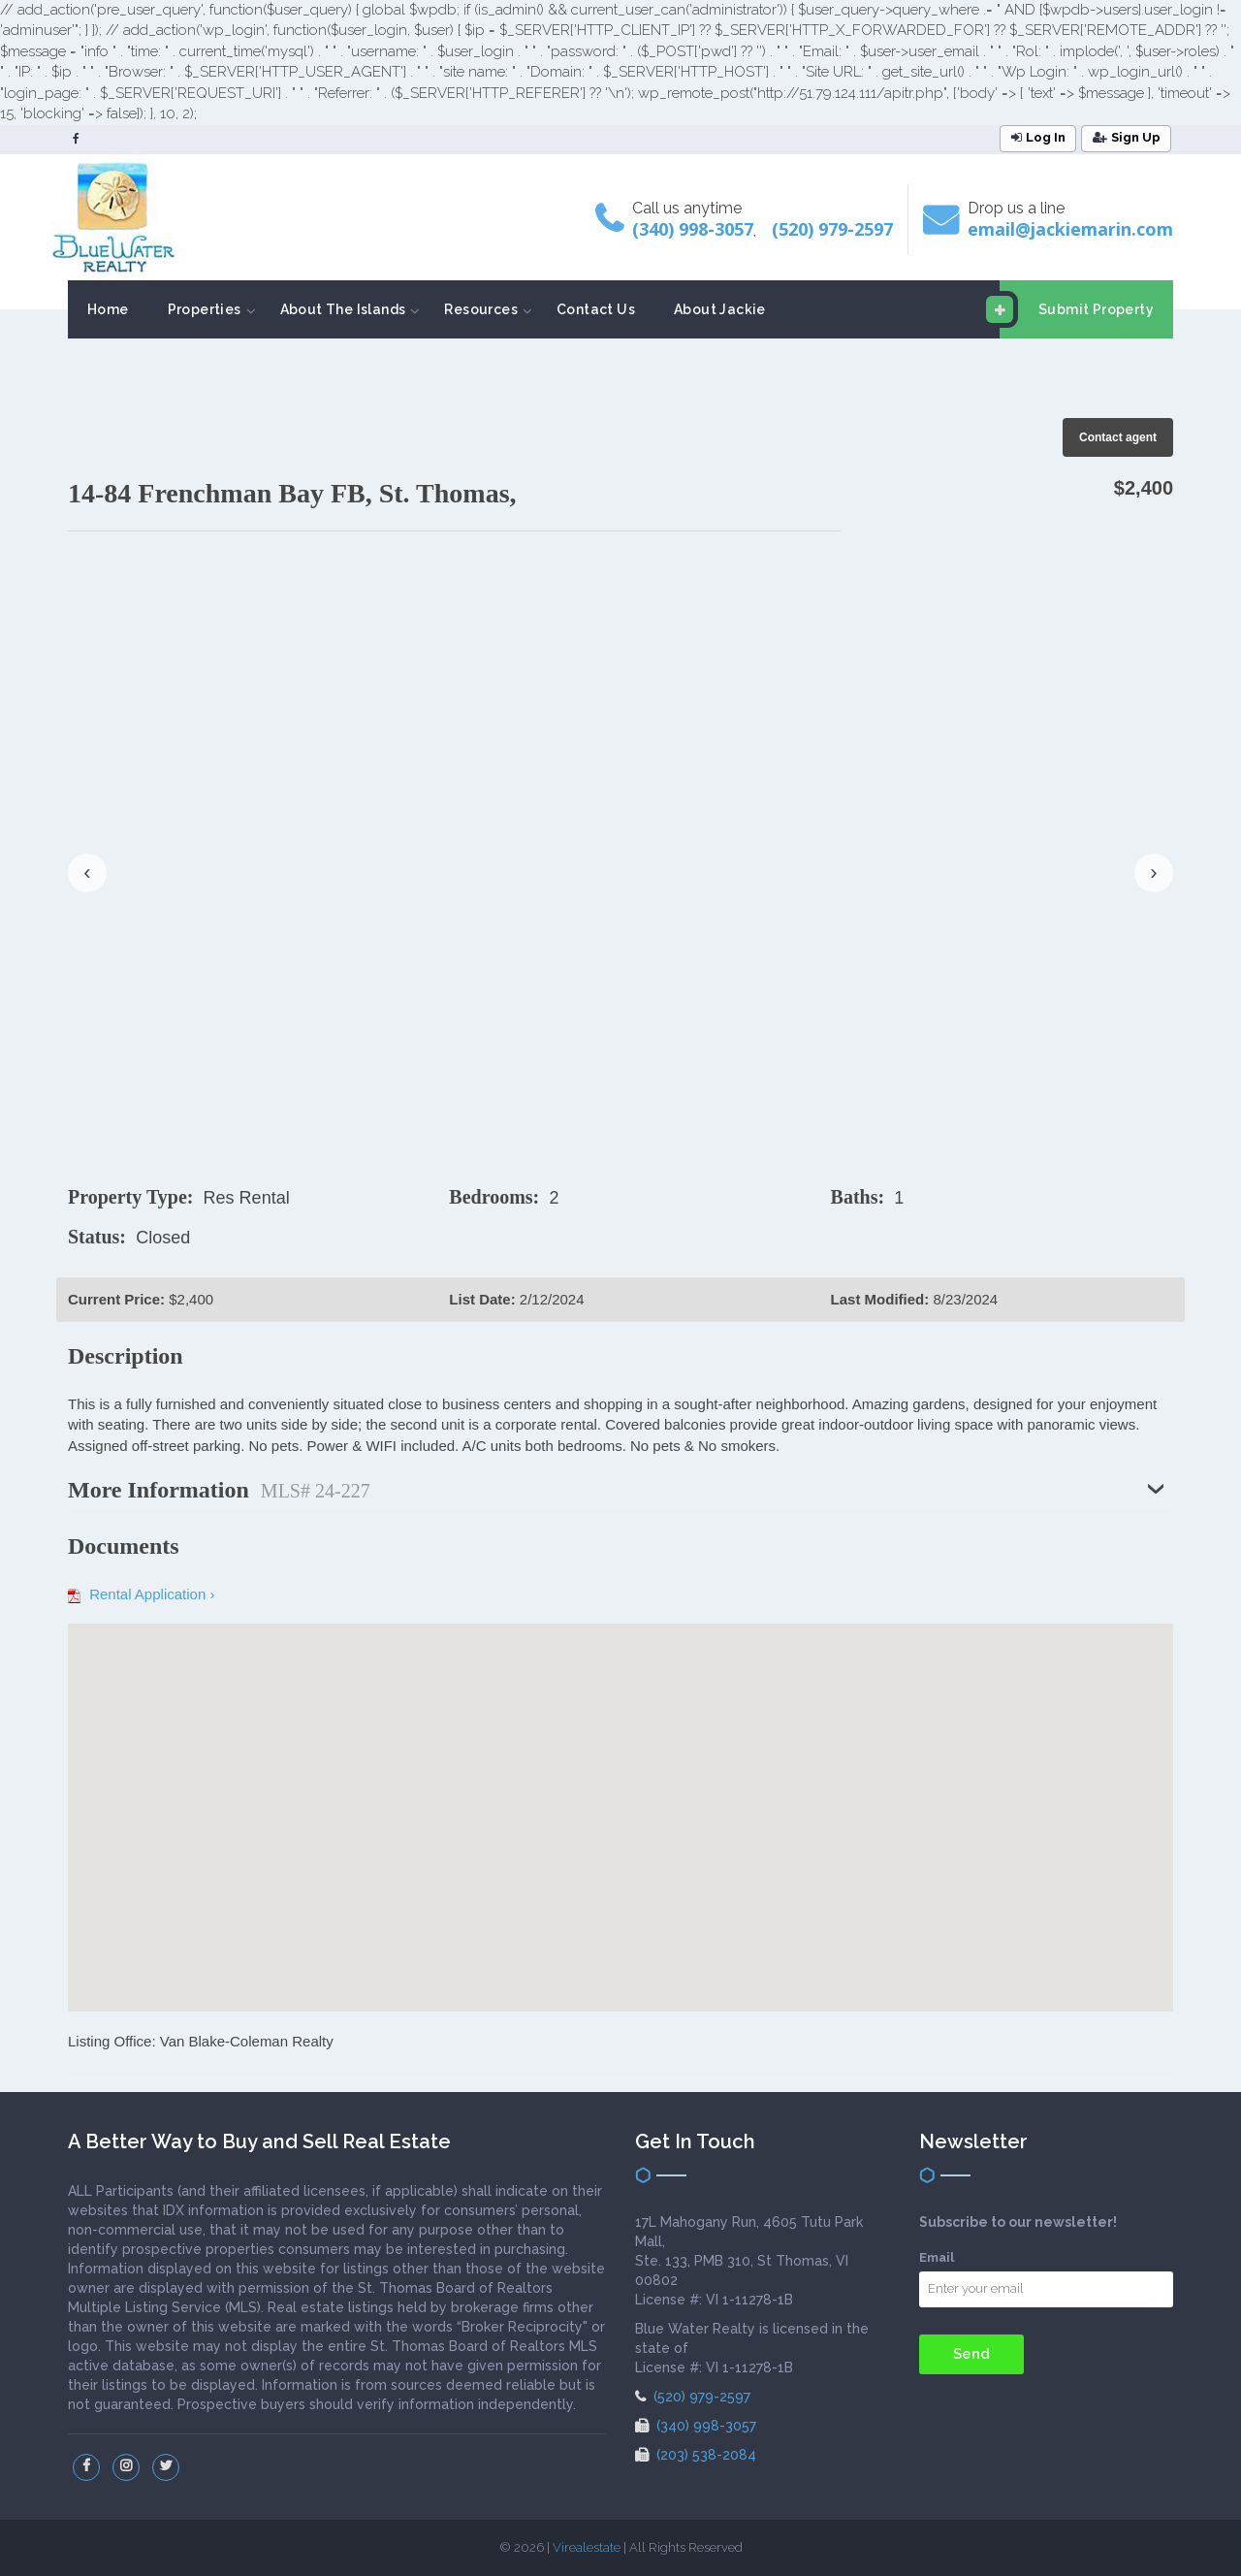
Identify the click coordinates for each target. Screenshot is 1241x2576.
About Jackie (720, 309)
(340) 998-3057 (692, 229)
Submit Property (1077, 309)
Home (108, 309)
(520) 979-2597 (832, 229)
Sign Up (1127, 137)
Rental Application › (141, 1594)
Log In (1038, 137)
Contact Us (596, 309)
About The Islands (343, 309)
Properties (204, 309)
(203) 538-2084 (695, 2455)
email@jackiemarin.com (1070, 229)
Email (936, 2257)
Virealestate (586, 2547)
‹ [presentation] (86, 872)
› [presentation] (1153, 872)
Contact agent (1118, 437)
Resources (481, 309)
